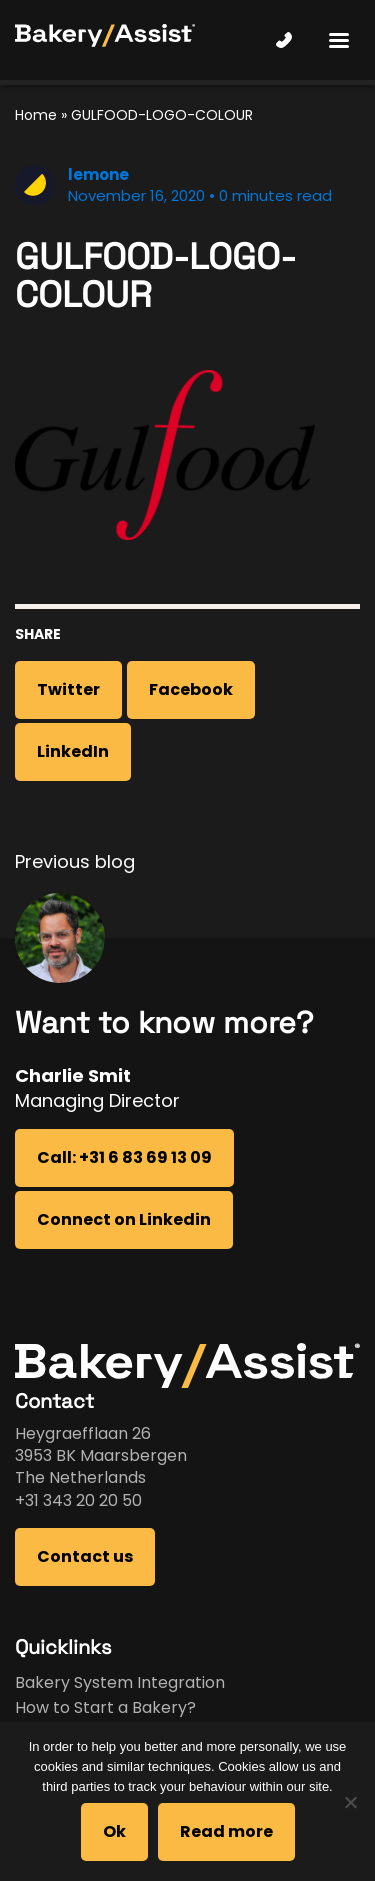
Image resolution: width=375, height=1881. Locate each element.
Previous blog (75, 861)
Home (36, 115)
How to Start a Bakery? (105, 1707)
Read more (226, 1831)
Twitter (68, 689)
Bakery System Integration (120, 1682)
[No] (350, 1802)
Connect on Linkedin (124, 1219)
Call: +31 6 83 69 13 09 (124, 1157)
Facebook (191, 689)
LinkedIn (73, 751)
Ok (114, 1831)
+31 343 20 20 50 (78, 1500)
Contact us (85, 1556)
